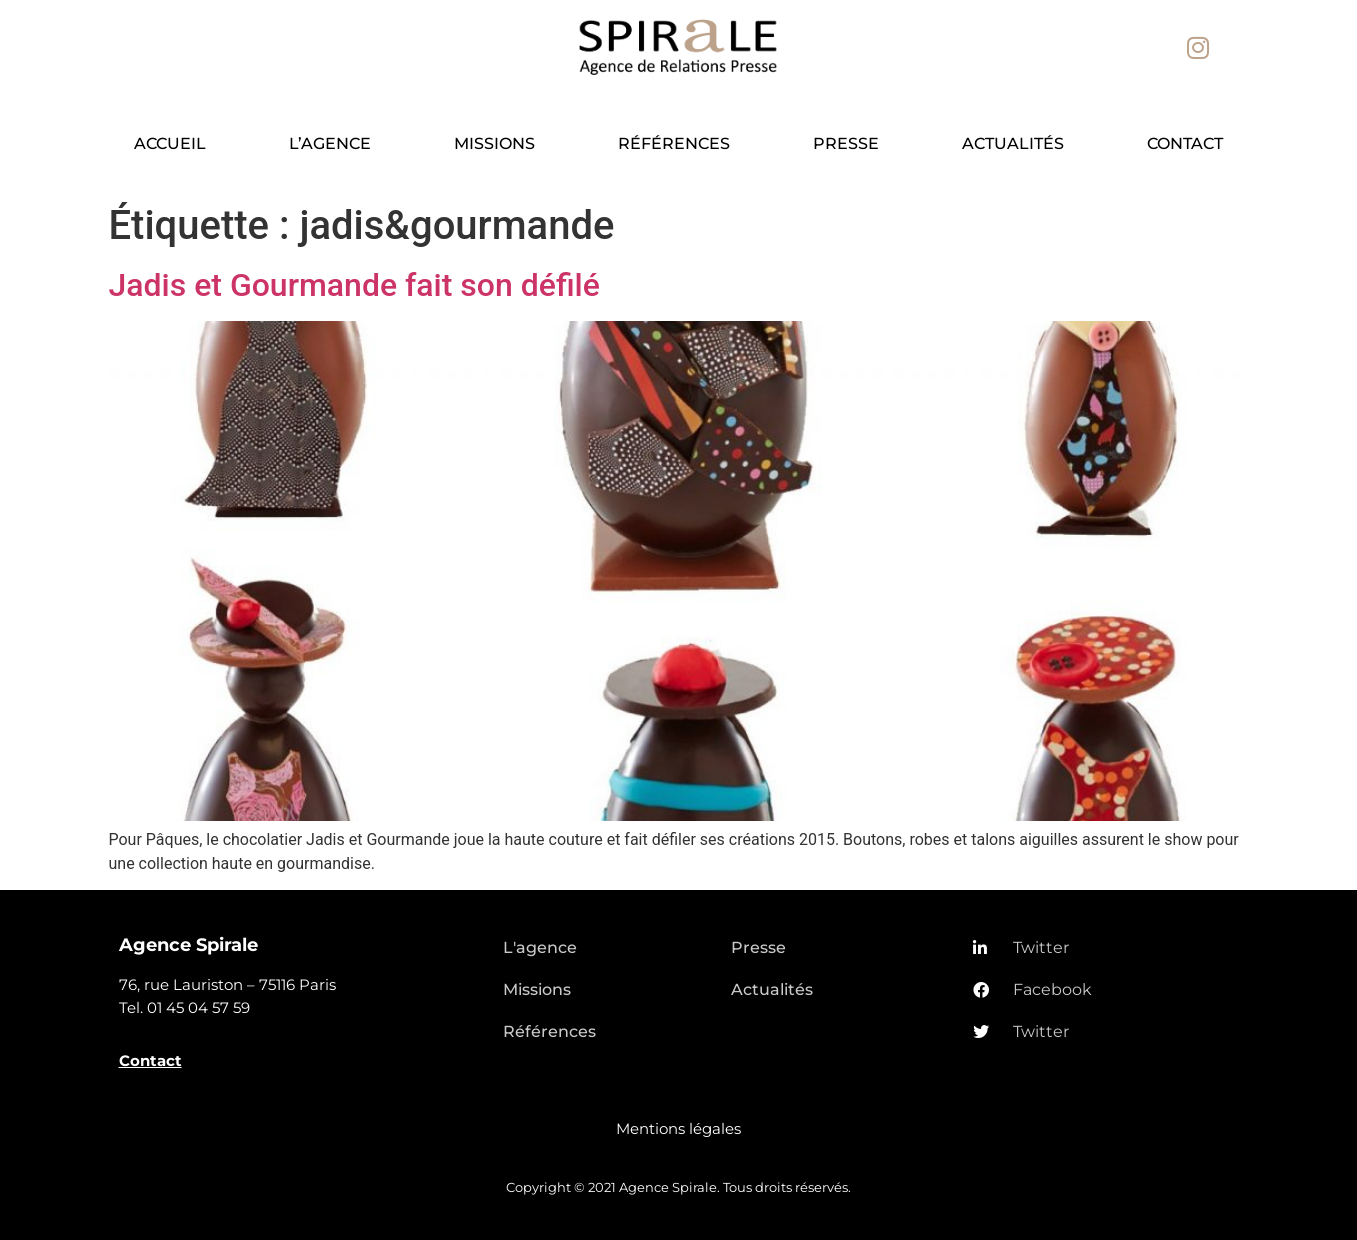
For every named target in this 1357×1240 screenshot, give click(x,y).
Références (674, 143)
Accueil (170, 143)
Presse (846, 143)
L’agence (330, 143)
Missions (494, 143)
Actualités (1013, 143)
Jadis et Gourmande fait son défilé (354, 285)
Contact (1185, 143)
